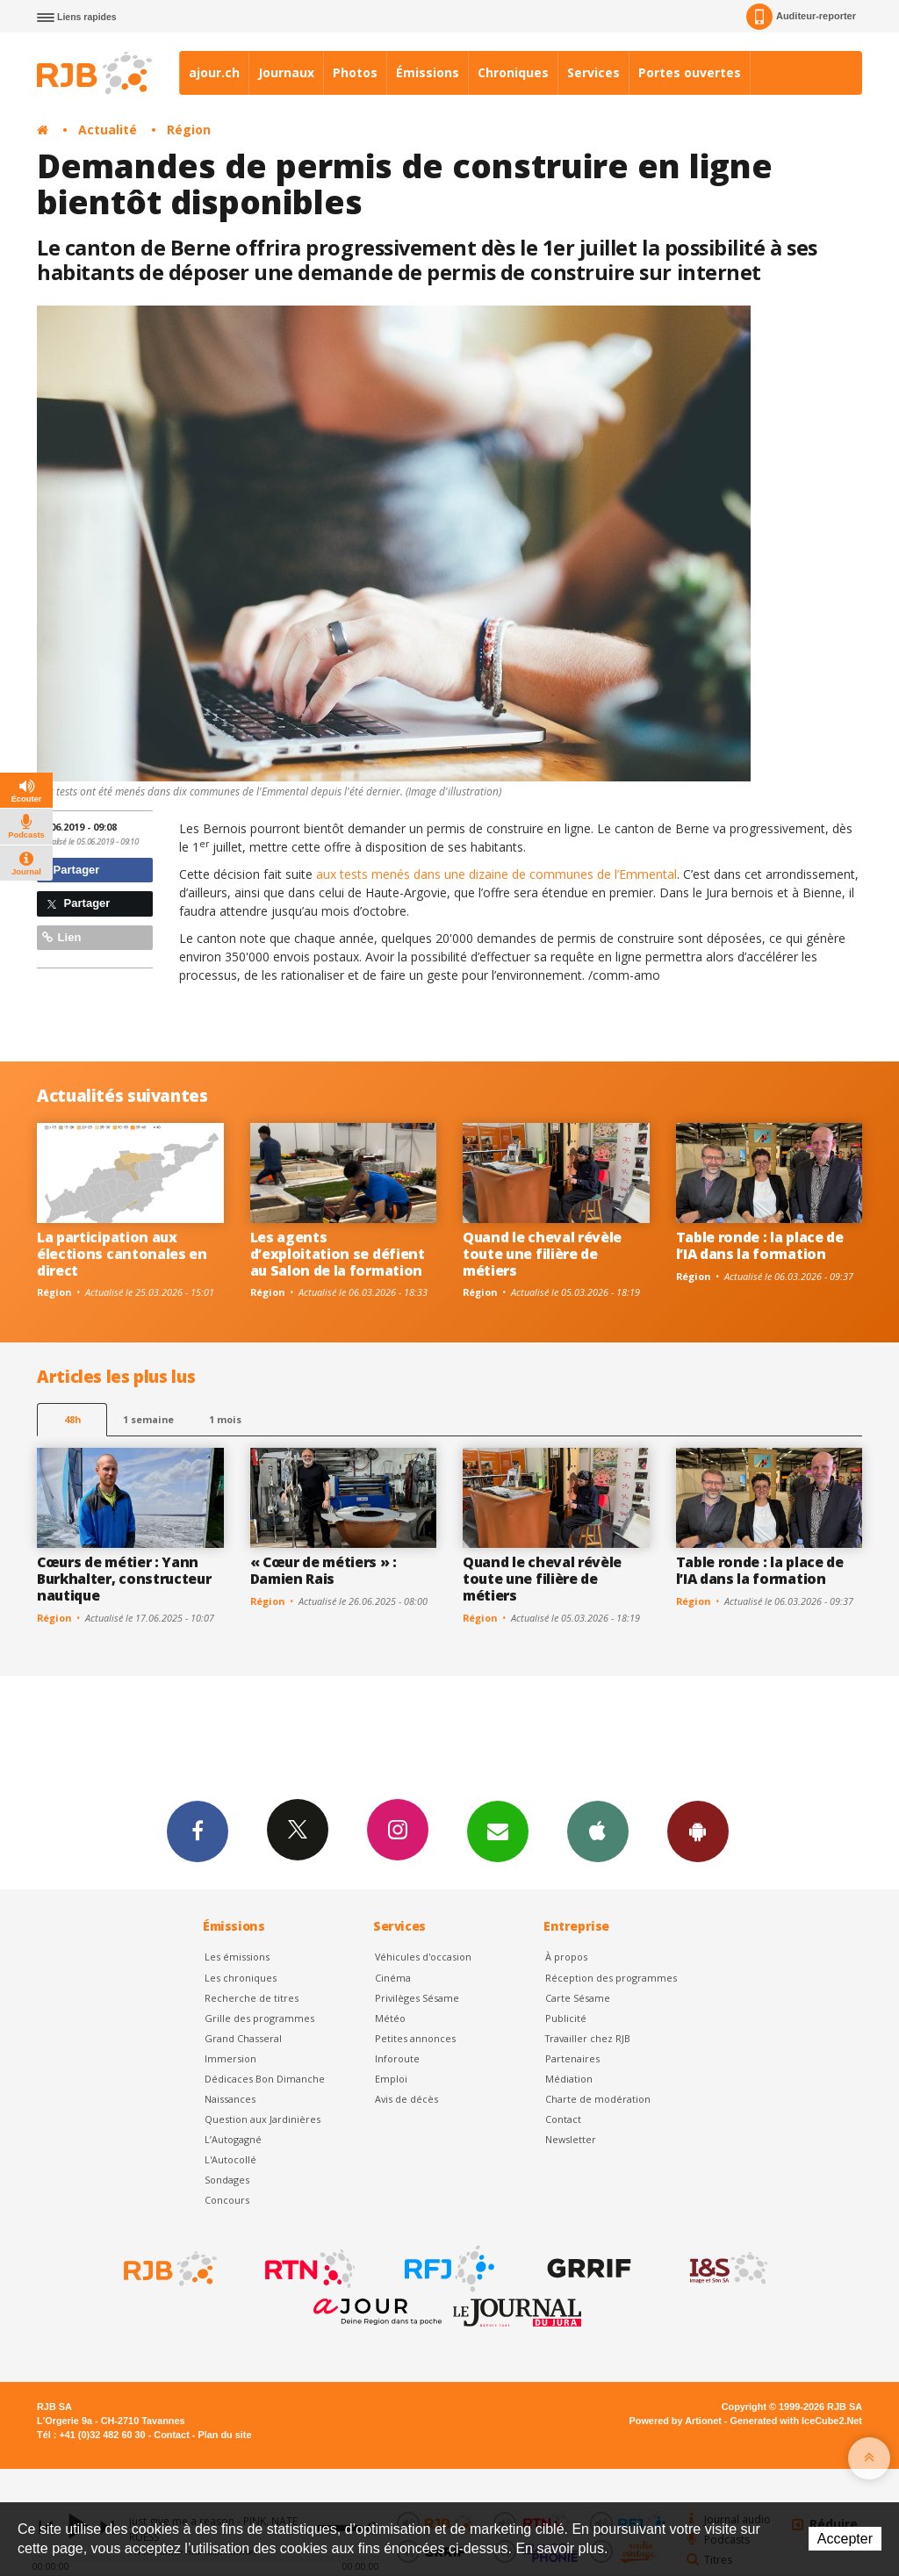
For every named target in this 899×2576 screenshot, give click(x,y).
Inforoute (397, 2058)
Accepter (845, 2538)
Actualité (107, 129)
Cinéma (393, 1977)
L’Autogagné (233, 2139)
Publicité (565, 2018)
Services (593, 72)
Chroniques (513, 72)
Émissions (427, 72)
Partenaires (572, 2058)
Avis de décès (406, 2099)
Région (189, 129)
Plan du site (224, 2434)
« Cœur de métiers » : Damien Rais (323, 1570)
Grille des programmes (259, 2018)
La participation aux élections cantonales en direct (122, 1253)
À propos (566, 1956)
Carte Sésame (577, 1998)
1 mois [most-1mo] (225, 1419)
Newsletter (570, 2139)
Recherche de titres (251, 1998)
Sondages (227, 2179)
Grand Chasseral (243, 2038)
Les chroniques (241, 1977)
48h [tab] (72, 1419)
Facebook (197, 1830)
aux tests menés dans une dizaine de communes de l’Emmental (496, 874)
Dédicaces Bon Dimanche (265, 2078)
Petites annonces (415, 2038)
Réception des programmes (611, 1977)
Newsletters (498, 1830)
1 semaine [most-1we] (148, 1419)
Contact (563, 2119)
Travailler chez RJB (587, 2038)
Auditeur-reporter (801, 17)
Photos (355, 72)
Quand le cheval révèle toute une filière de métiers (542, 1253)
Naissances (230, 2099)
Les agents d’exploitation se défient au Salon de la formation (337, 1253)
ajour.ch (214, 72)
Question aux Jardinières (262, 2119)
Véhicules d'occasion (423, 1956)
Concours (227, 2199)
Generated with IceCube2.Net (796, 2420)
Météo (390, 2018)
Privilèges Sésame (417, 1998)
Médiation (569, 2078)
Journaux (286, 72)
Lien (61, 937)
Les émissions (237, 1956)
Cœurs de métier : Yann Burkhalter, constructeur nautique (124, 1578)
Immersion (230, 2058)
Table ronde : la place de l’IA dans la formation (760, 1245)
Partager (70, 869)
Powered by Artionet (675, 2420)
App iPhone (598, 1830)
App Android (698, 1830)
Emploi (391, 2078)
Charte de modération (598, 2099)
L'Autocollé (230, 2159)
